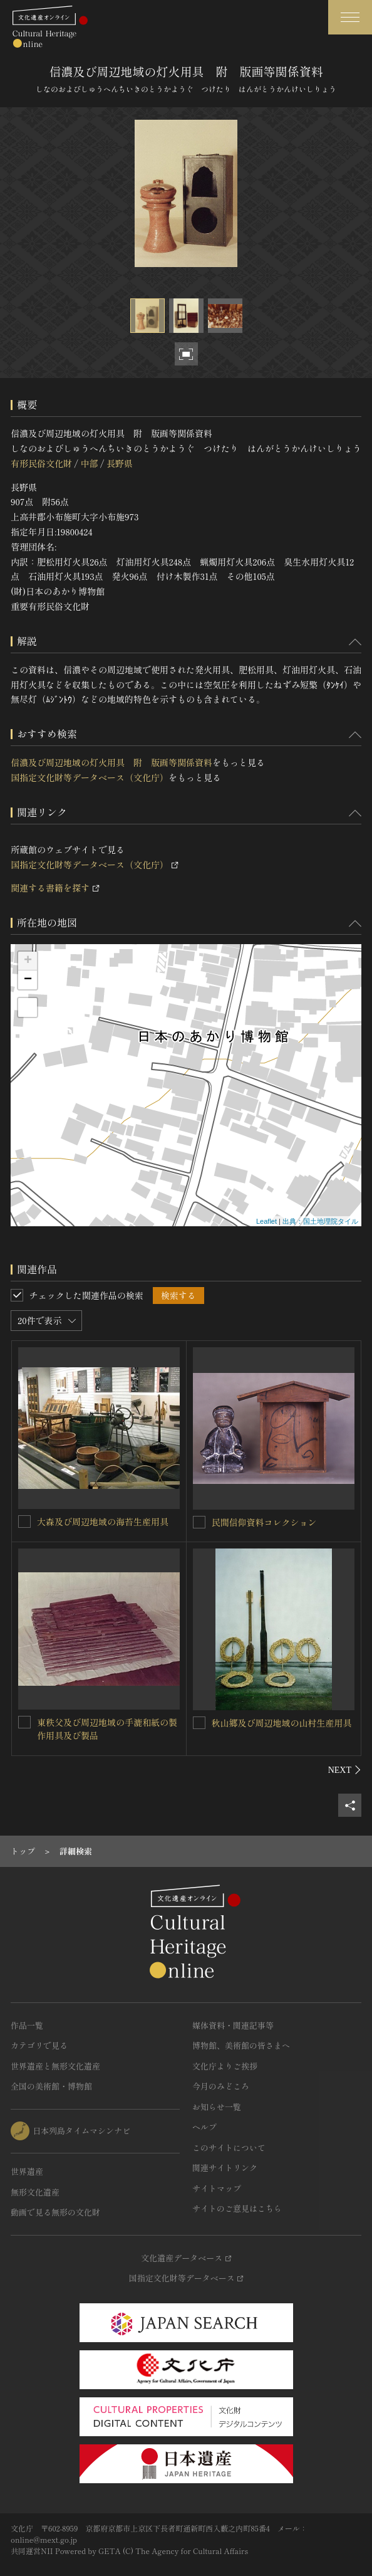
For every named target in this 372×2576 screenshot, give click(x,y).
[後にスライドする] (344, 1769)
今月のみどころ (220, 2086)
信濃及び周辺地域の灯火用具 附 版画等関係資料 (111, 762)
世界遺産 (27, 2171)
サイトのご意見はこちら (237, 2208)
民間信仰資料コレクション (264, 1522)
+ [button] (28, 961)
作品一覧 (27, 2025)
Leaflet (266, 1221)
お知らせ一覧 (216, 2107)
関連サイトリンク (224, 2168)
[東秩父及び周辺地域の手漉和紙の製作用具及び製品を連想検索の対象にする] (24, 1722)
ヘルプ (204, 2127)
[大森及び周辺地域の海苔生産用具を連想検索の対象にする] (24, 1521)
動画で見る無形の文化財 (55, 2212)
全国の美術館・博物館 (51, 2086)
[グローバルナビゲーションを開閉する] (350, 17)
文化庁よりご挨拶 (224, 2066)
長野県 (119, 463)
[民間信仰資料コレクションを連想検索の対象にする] (199, 1522)
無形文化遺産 (35, 2192)
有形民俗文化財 (41, 463)
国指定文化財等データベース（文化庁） (89, 777)
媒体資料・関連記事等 (233, 2025)
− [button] (28, 979)
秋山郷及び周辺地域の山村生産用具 (282, 1722)
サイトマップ (216, 2188)
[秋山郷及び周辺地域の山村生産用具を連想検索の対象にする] (199, 1722)
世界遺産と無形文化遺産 (55, 2066)
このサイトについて (229, 2147)
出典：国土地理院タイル (320, 1221)
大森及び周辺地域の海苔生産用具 (102, 1521)
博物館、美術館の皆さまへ (241, 2045)
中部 (89, 463)
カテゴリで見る (39, 2045)
